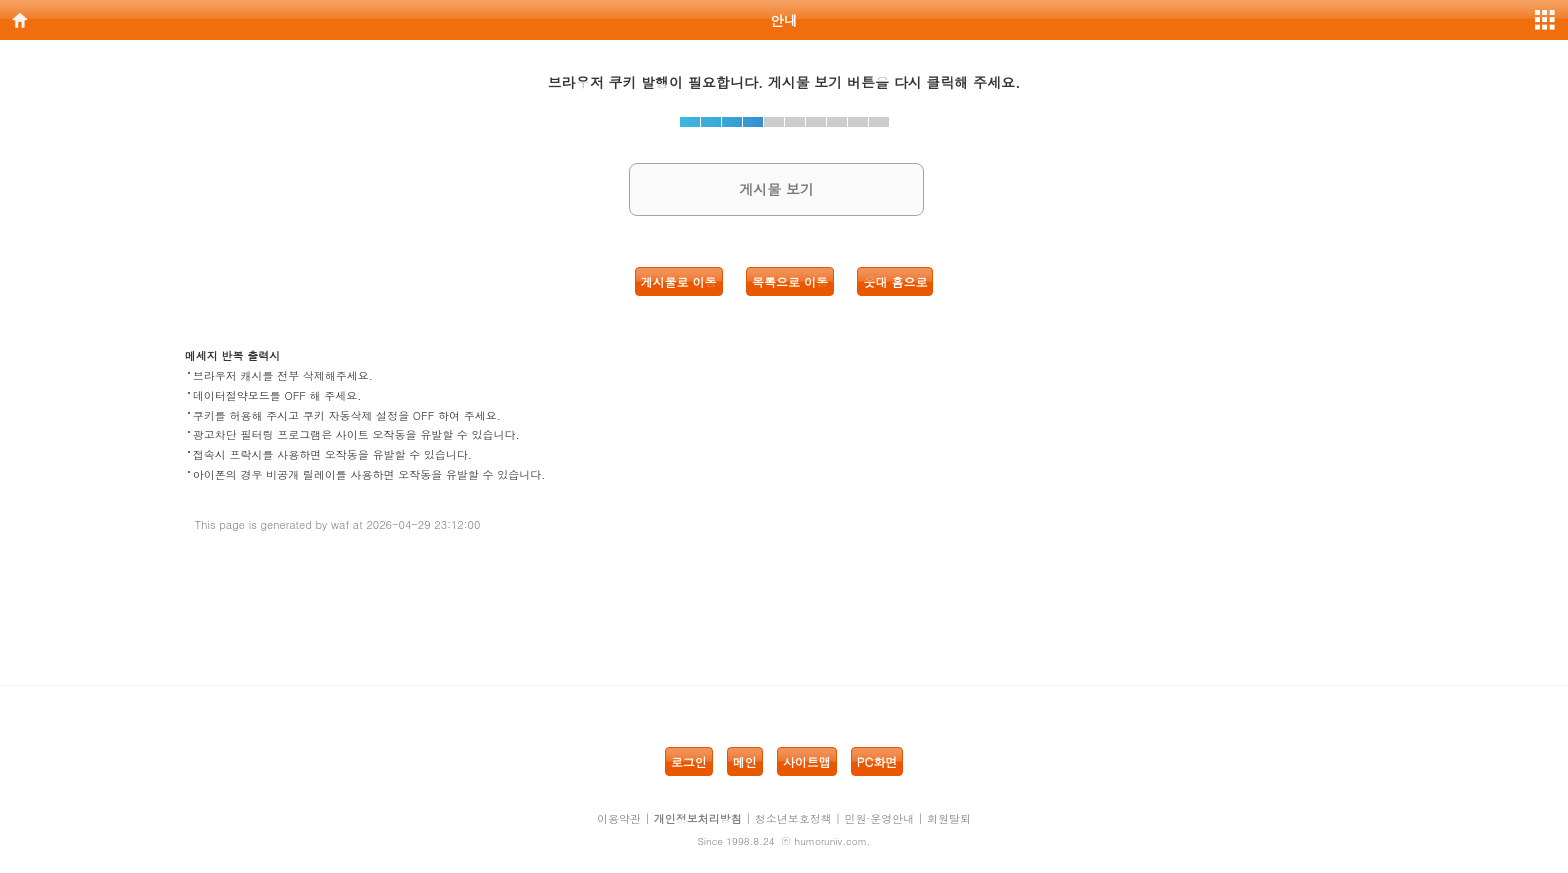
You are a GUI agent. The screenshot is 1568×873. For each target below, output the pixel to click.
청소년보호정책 (793, 818)
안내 (784, 20)
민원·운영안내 (880, 818)
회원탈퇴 (949, 818)
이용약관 (619, 818)
